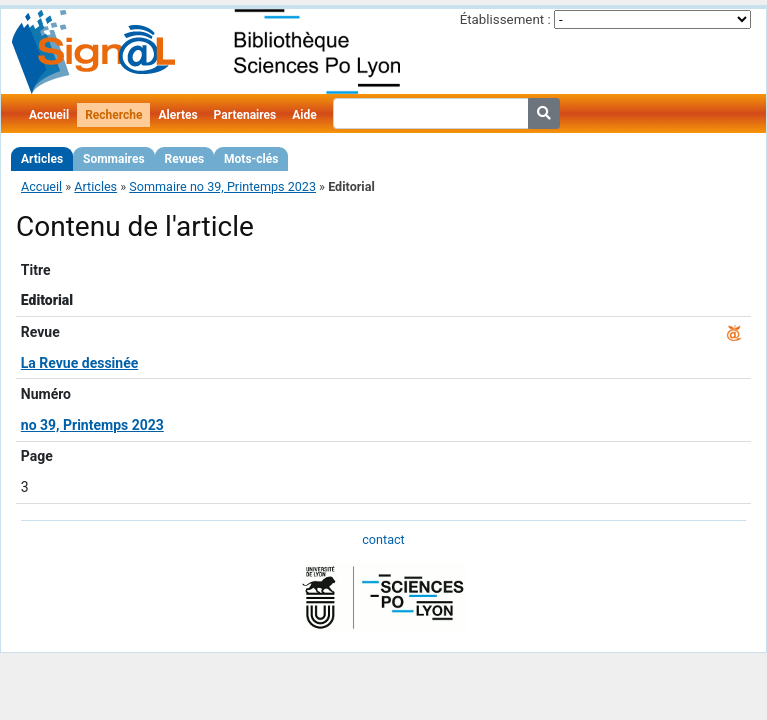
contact (383, 539)
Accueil (49, 115)
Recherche (113, 115)
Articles (42, 159)
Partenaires (245, 115)
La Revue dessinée (79, 363)
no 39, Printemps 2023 (92, 425)
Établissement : (505, 19)
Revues (185, 159)
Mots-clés (251, 159)
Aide (304, 115)
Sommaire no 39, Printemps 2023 (222, 186)
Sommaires (113, 159)
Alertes (177, 115)
